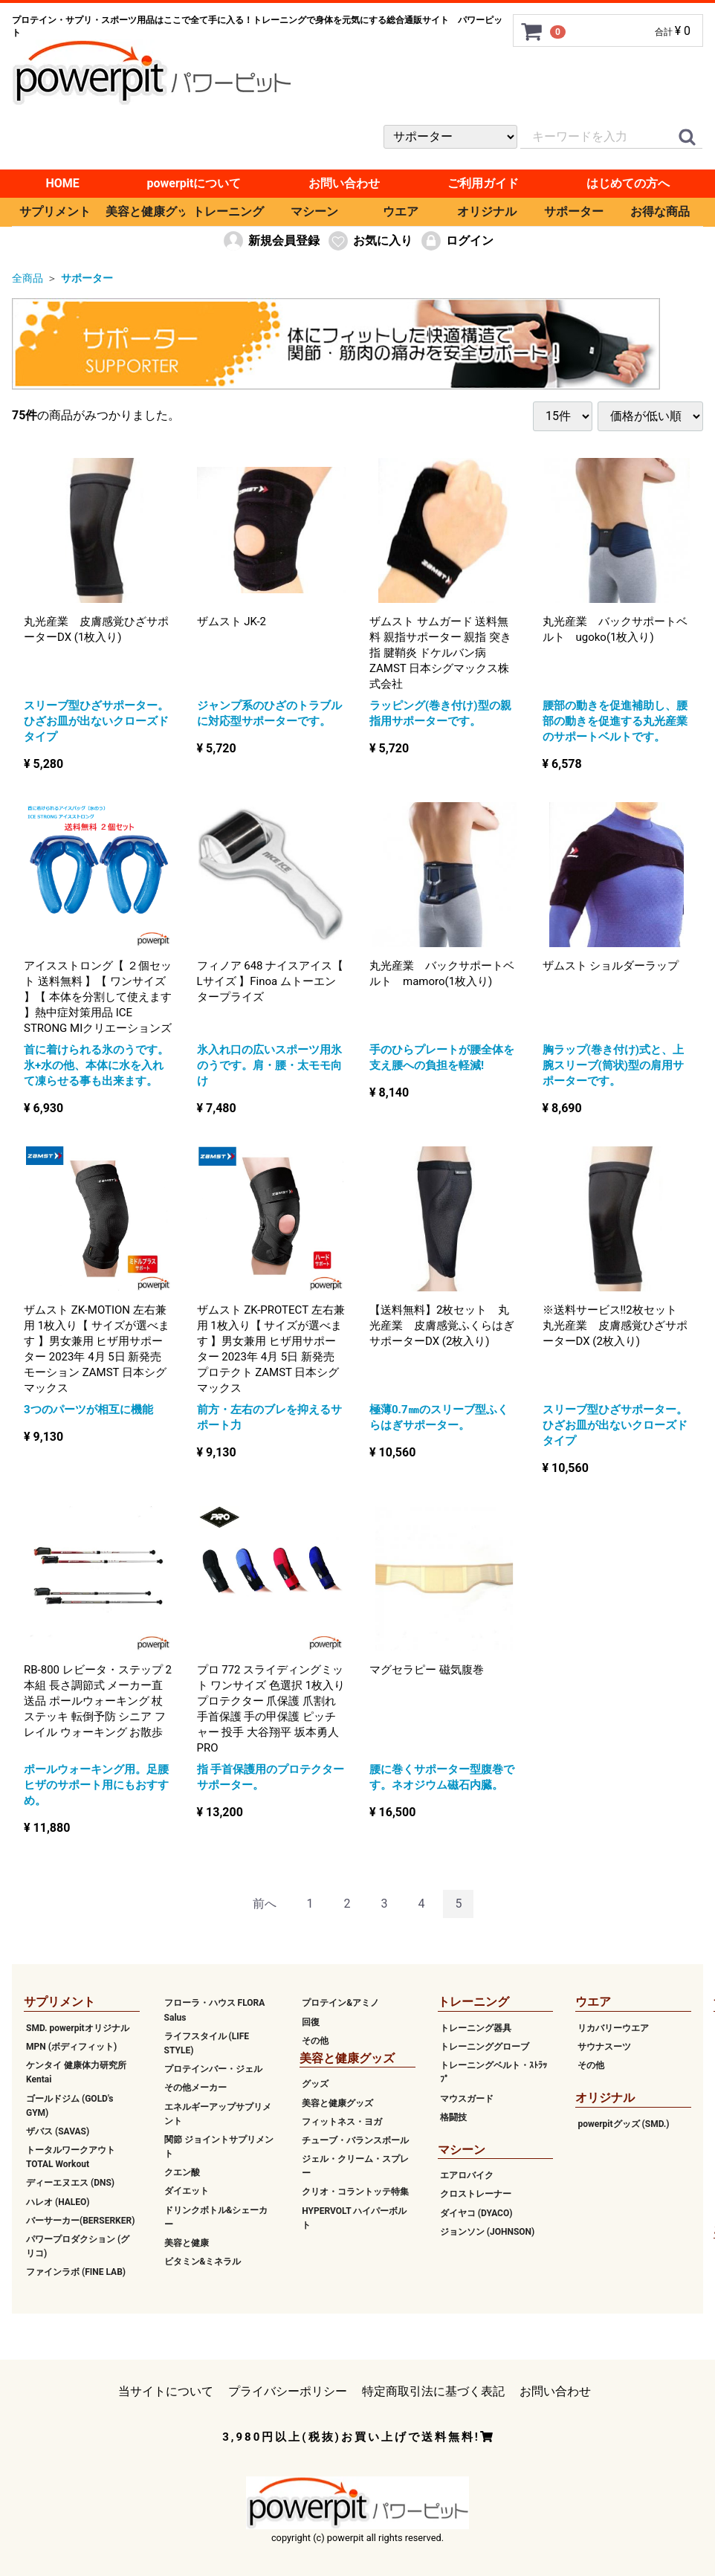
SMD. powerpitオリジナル (77, 2027)
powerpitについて (193, 183)
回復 (311, 2021)
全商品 (27, 278)
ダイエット (186, 2191)
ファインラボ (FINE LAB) (76, 2272)
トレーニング (228, 211)
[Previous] (264, 1903)
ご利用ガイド (483, 183)
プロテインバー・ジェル (213, 2069)
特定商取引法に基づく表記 (433, 2391)
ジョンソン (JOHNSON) (487, 2231)
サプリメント (55, 211)
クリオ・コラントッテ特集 (355, 2191)
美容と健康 (186, 2243)
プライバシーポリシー (287, 2391)
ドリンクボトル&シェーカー (216, 2216)
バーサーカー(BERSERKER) (80, 2220)
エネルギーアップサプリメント (217, 2113)
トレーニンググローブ (484, 2046)
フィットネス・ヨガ (342, 2121)
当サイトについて (165, 2391)
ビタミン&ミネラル (203, 2261)
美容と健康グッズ (145, 211)
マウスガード (467, 2098)
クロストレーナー (475, 2194)
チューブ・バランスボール (355, 2140)
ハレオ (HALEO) (58, 2201)
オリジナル (487, 211)
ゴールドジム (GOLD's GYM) (70, 2105)
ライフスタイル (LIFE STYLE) (207, 2042)
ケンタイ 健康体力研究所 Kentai (76, 2072)
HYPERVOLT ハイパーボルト (354, 2217)
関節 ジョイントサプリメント (219, 2146)
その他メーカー (195, 2087)
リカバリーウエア (613, 2027)
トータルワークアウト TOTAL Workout (70, 2157)
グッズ (315, 2084)
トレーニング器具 (475, 2027)
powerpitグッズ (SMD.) (623, 2123)
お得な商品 (660, 211)
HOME (62, 183)
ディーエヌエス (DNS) (70, 2183)
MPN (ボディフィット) (71, 2046)
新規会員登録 (271, 241)
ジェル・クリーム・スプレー (355, 2166)
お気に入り (369, 241)
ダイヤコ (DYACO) (476, 2212)
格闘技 (453, 2116)
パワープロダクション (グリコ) (77, 2246)
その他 (315, 2040)
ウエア (400, 211)
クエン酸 (182, 2172)
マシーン (314, 211)
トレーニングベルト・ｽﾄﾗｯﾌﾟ (493, 2072)
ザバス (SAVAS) (57, 2131)
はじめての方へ (628, 183)
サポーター (574, 211)
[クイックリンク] (686, 137)
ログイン (457, 241)
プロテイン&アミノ (340, 2003)
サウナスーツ (604, 2046)
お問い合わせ (344, 183)
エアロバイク (467, 2175)
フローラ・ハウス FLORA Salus (214, 2010)
